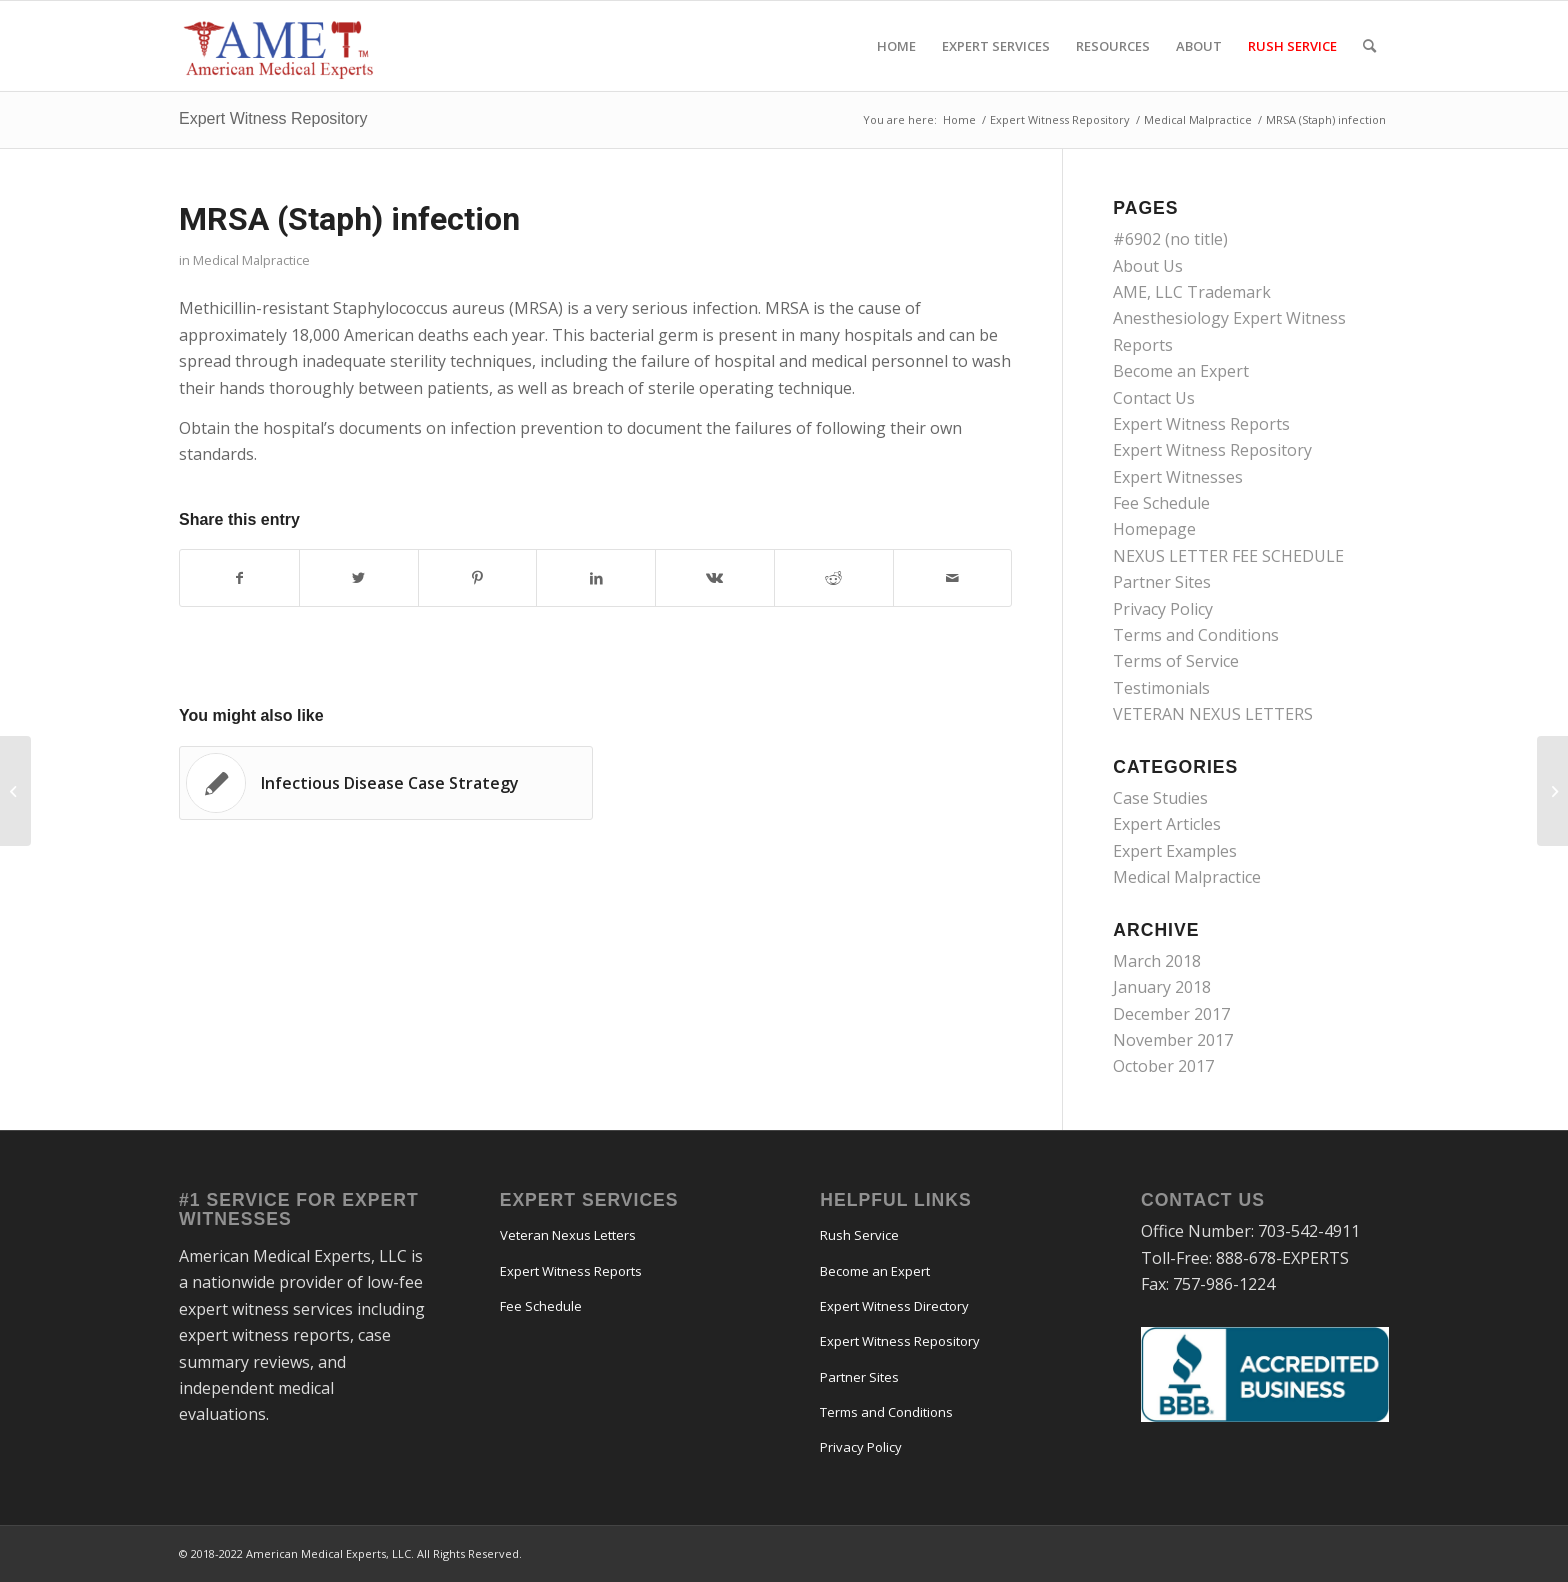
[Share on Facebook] (239, 578)
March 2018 (1157, 961)
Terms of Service (1176, 661)
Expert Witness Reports (1201, 424)
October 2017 (1163, 1066)
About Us (1148, 266)
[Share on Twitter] (359, 578)
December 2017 (1171, 1014)
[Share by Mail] (953, 578)
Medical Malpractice (251, 260)
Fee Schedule (1161, 503)
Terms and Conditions (1196, 635)
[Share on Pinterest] (478, 578)
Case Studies (1160, 798)
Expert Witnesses (1178, 477)
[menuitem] (896, 46)
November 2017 (1173, 1040)
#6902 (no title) (1170, 239)
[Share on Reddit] (834, 578)
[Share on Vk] (715, 578)
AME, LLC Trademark (1192, 292)
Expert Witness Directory (894, 1306)
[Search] (1369, 46)
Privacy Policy (1163, 609)
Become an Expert (1181, 371)
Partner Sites (1162, 582)
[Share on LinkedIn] (596, 578)
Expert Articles (1167, 824)
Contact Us (1154, 398)
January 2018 (1162, 987)
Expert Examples (1175, 851)
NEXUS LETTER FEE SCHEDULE (1228, 556)
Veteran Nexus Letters (568, 1235)
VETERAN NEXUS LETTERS (1213, 714)
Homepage (1154, 529)
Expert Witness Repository (273, 118)
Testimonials (1161, 688)
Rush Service (859, 1235)
